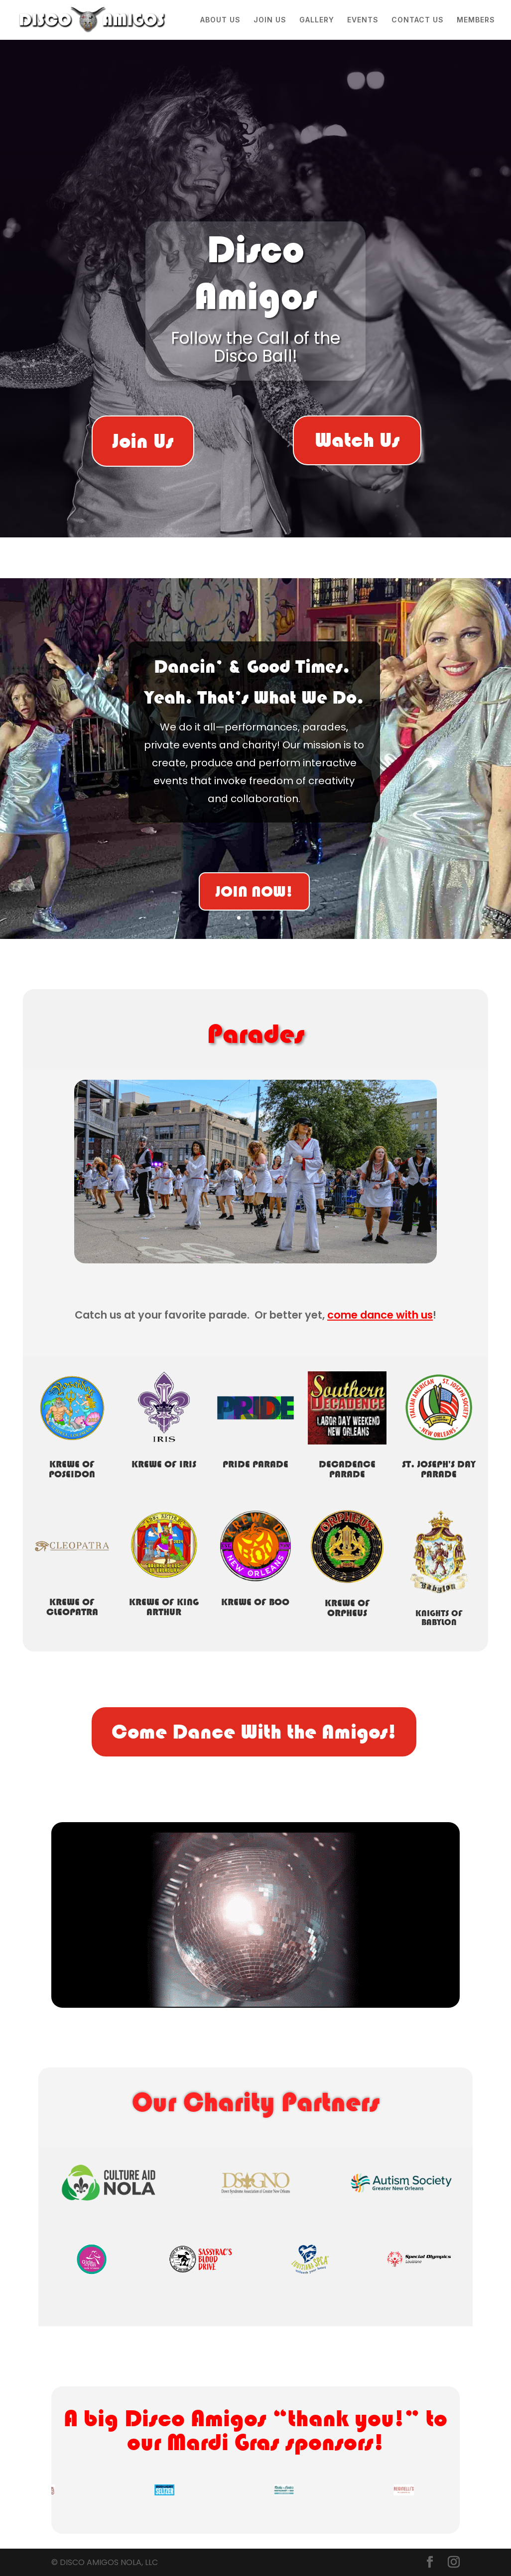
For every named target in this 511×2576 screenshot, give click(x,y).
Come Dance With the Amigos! (254, 1732)
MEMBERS (476, 20)
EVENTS (363, 20)
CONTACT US (417, 20)
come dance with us (380, 1315)
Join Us (143, 441)
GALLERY (316, 20)
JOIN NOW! (254, 895)
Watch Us (357, 440)
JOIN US (270, 20)
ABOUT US (220, 20)
